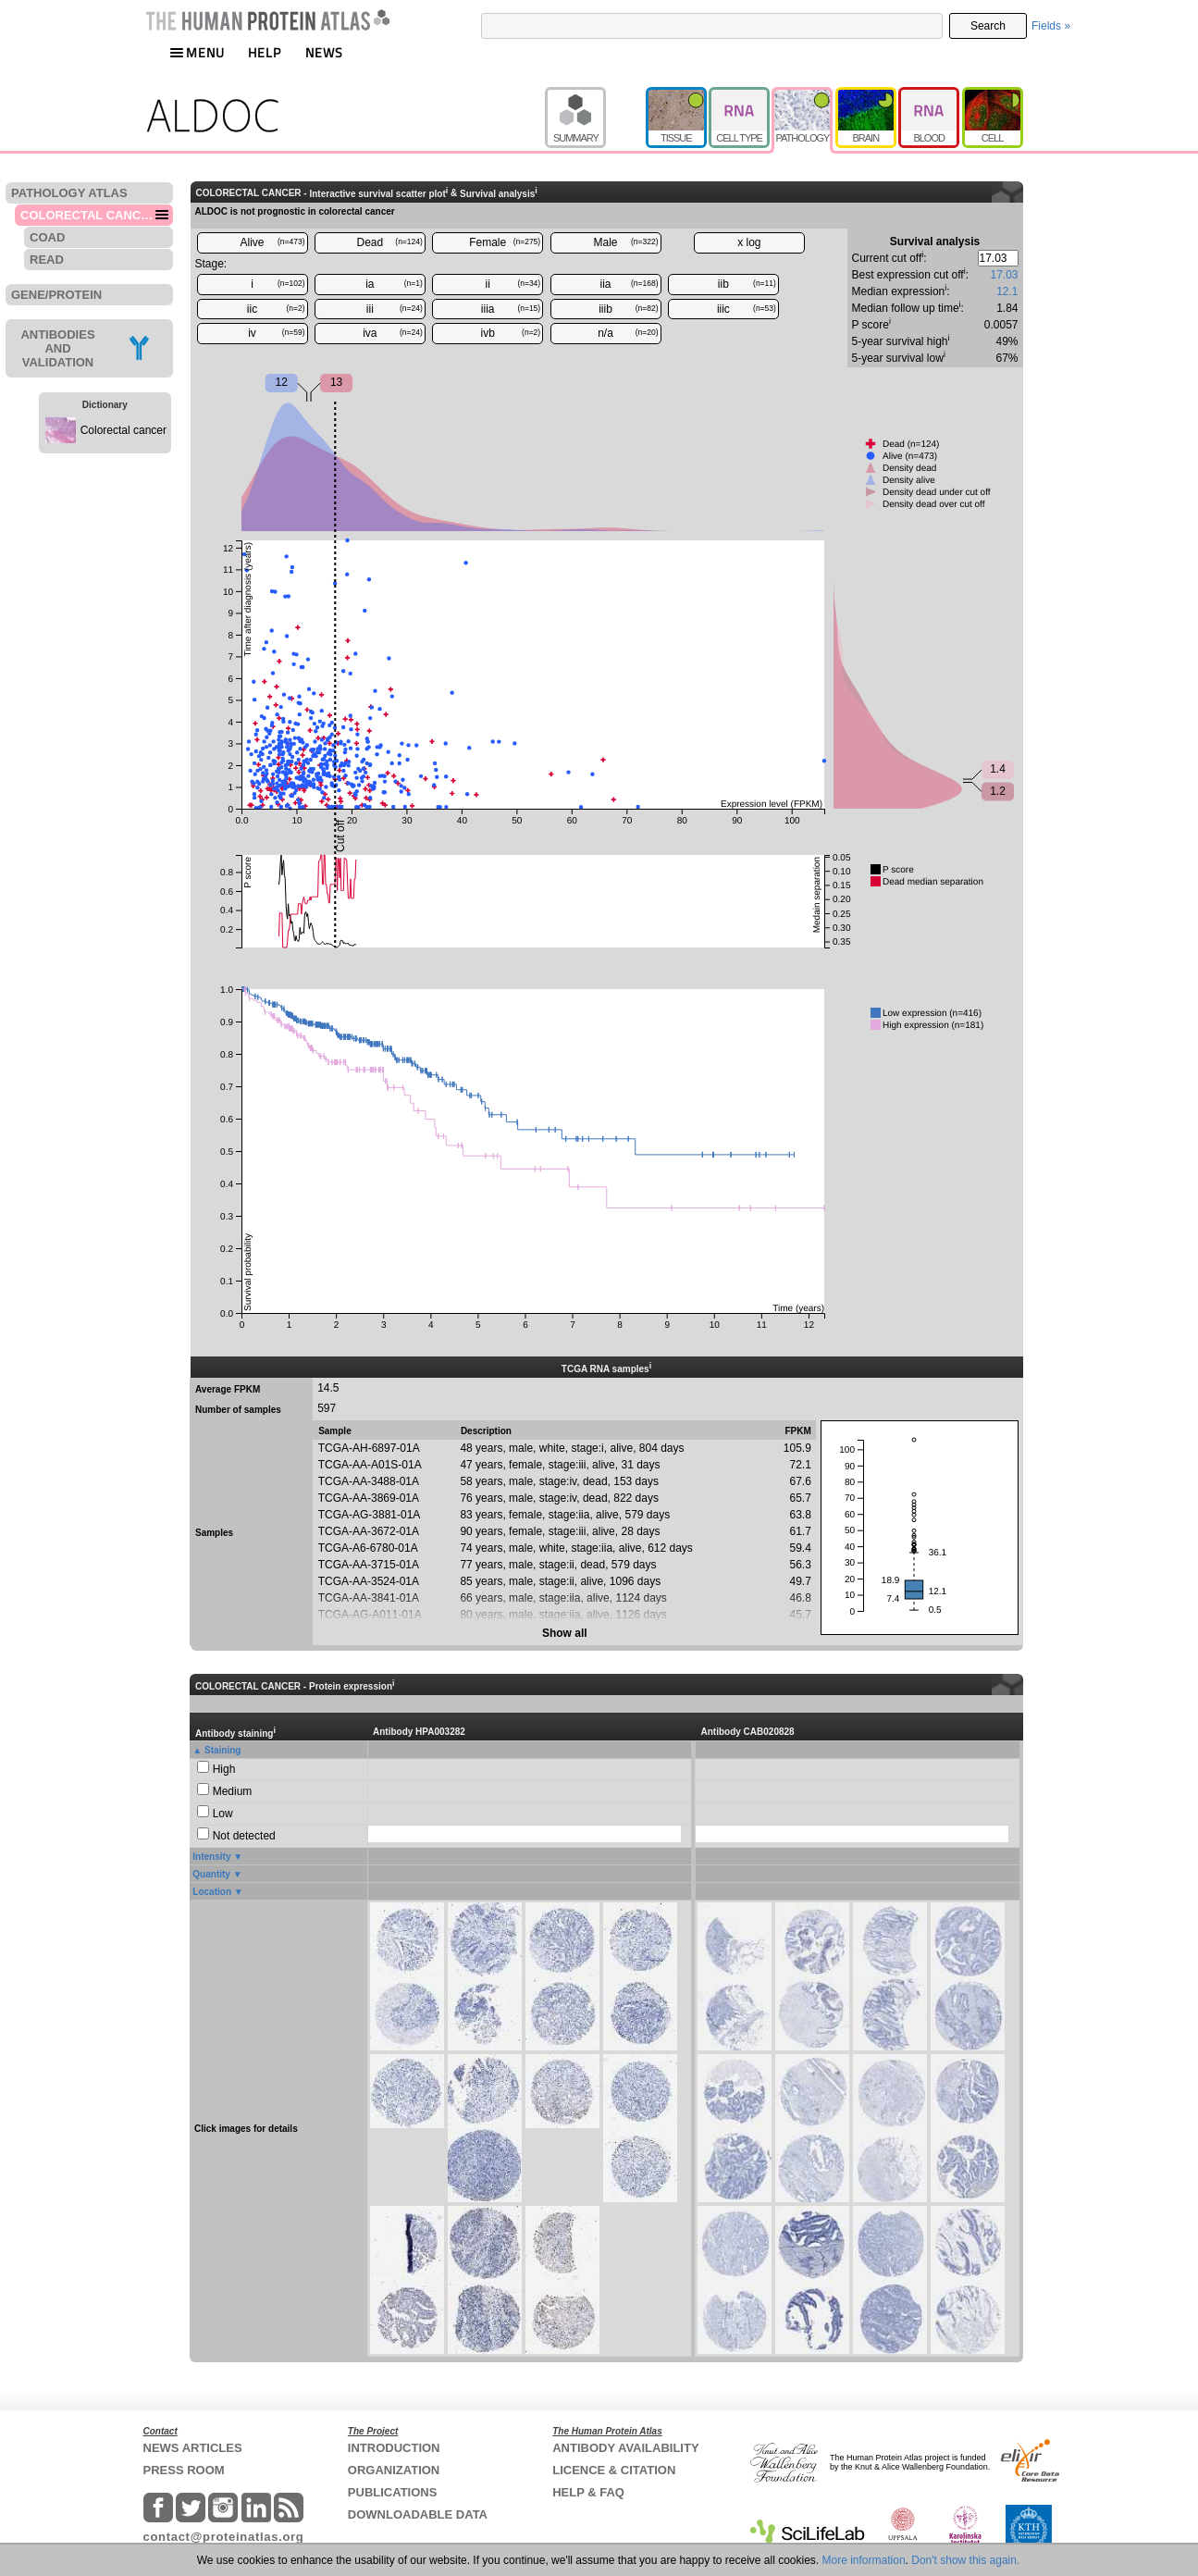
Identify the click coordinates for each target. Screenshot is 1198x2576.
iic (276, 309)
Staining (222, 1750)
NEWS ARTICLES (192, 2448)
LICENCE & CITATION (613, 2470)
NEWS (324, 52)
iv (276, 333)
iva (393, 333)
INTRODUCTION (394, 2448)
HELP (264, 52)
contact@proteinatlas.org (223, 2537)
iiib (628, 309)
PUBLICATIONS (393, 2492)
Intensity (211, 1857)
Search (988, 25)
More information (864, 2560)
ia (394, 284)
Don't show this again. (965, 2560)
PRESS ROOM (184, 2470)
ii (513, 284)
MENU (197, 52)
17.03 (1004, 274)
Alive (272, 242)
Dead (390, 242)
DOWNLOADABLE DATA (418, 2514)
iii (394, 309)
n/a (628, 333)
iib (747, 284)
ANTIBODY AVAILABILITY (625, 2448)
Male (626, 242)
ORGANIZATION (393, 2470)
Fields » (1050, 25)
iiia (510, 309)
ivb (511, 333)
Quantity (211, 1874)
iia (629, 284)
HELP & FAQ (588, 2492)
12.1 (1007, 291)
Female (504, 242)
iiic (746, 309)
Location (211, 1892)
